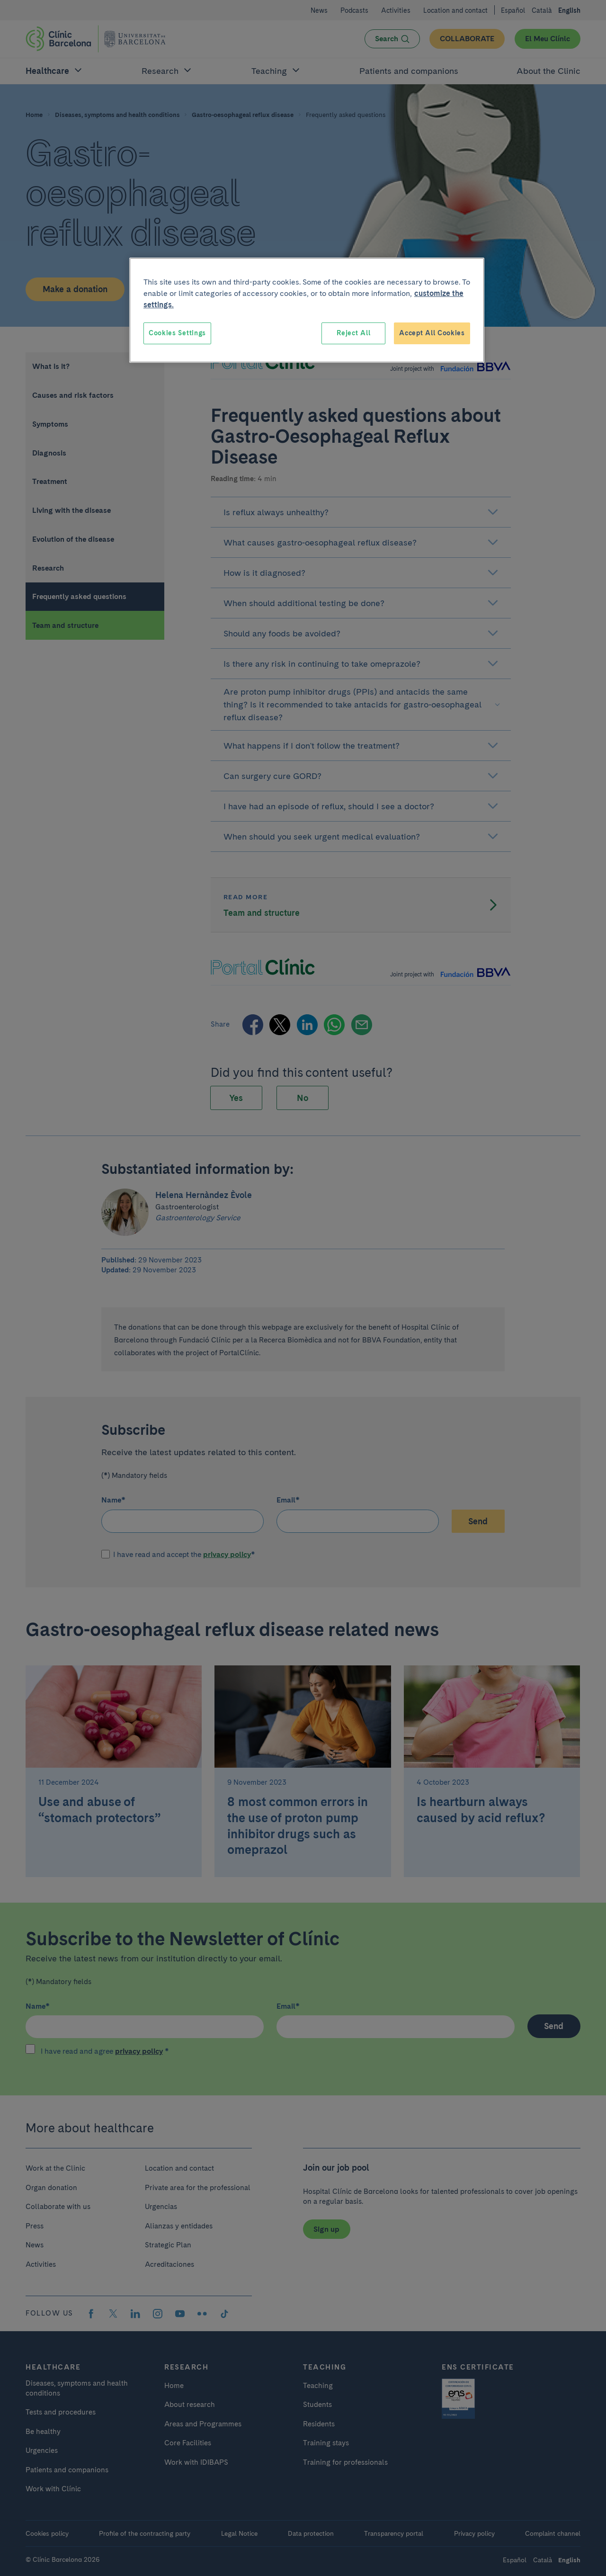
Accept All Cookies (432, 333)
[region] (306, 310)
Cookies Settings (177, 333)
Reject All (353, 333)
